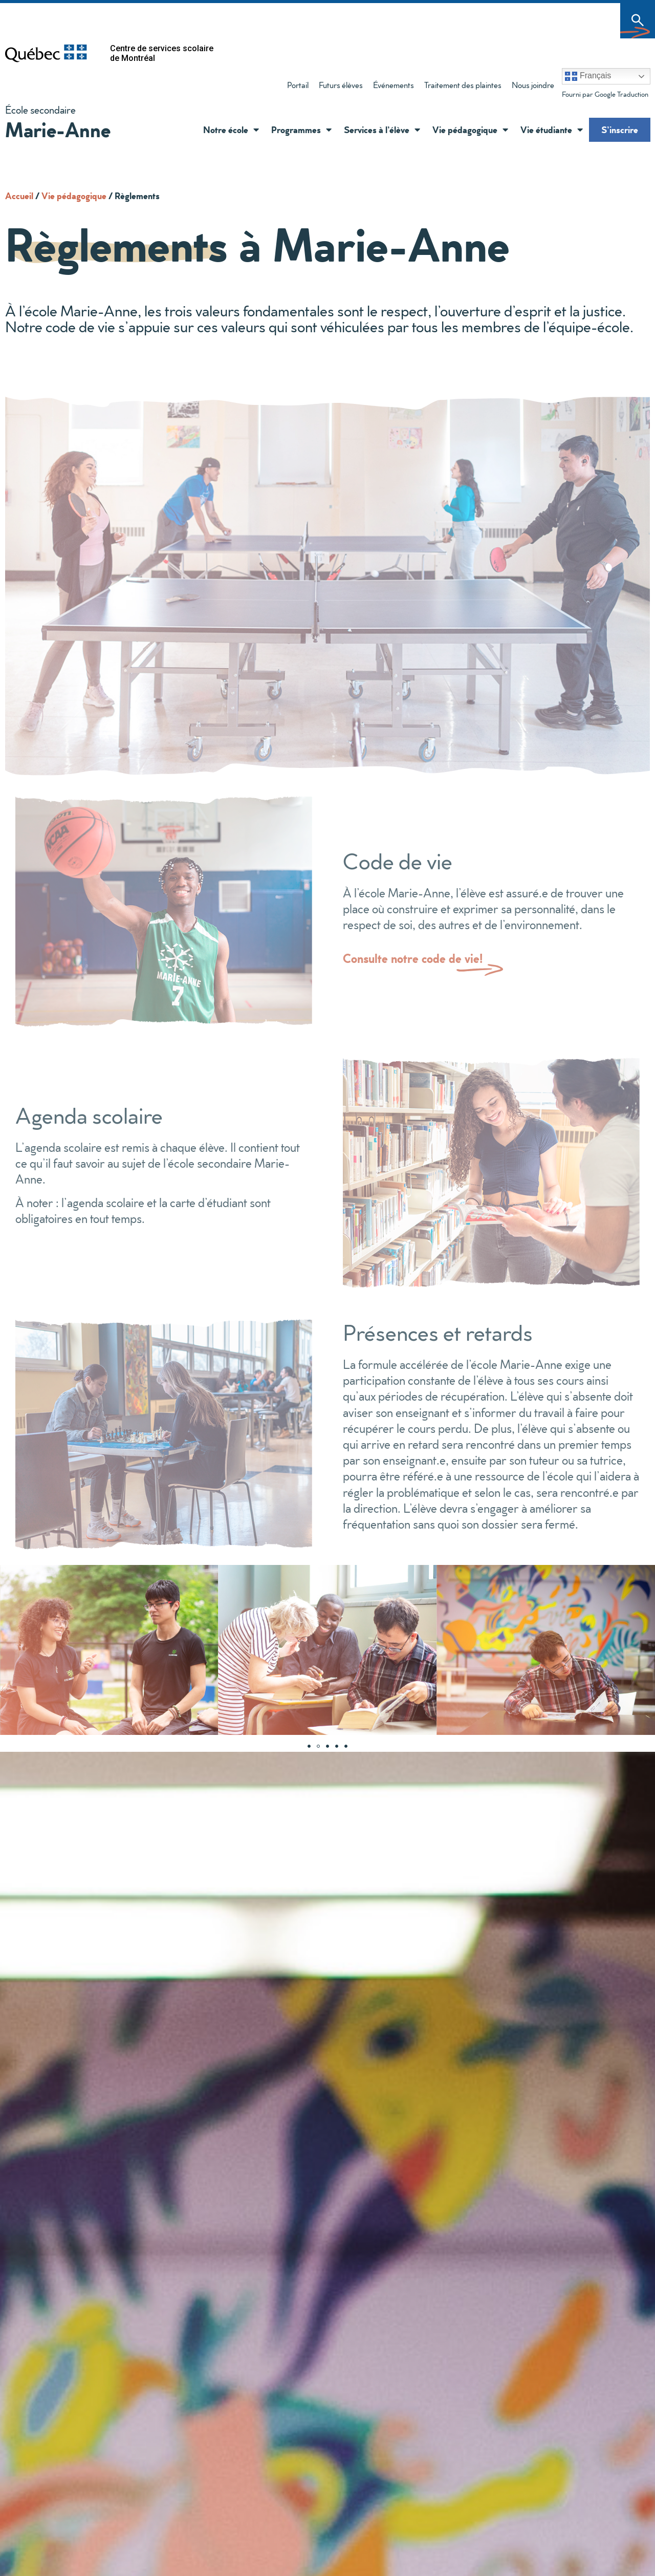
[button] (253, 129)
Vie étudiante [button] (551, 129)
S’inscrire (619, 129)
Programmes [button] (301, 129)
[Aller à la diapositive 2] (318, 1746)
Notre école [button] (231, 129)
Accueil (19, 195)
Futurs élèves (341, 85)
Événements (393, 85)
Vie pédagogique (73, 195)
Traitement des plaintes (460, 86)
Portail (298, 85)
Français (588, 76)
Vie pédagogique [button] (470, 129)
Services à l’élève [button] (382, 129)
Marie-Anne (58, 129)
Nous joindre (533, 85)
